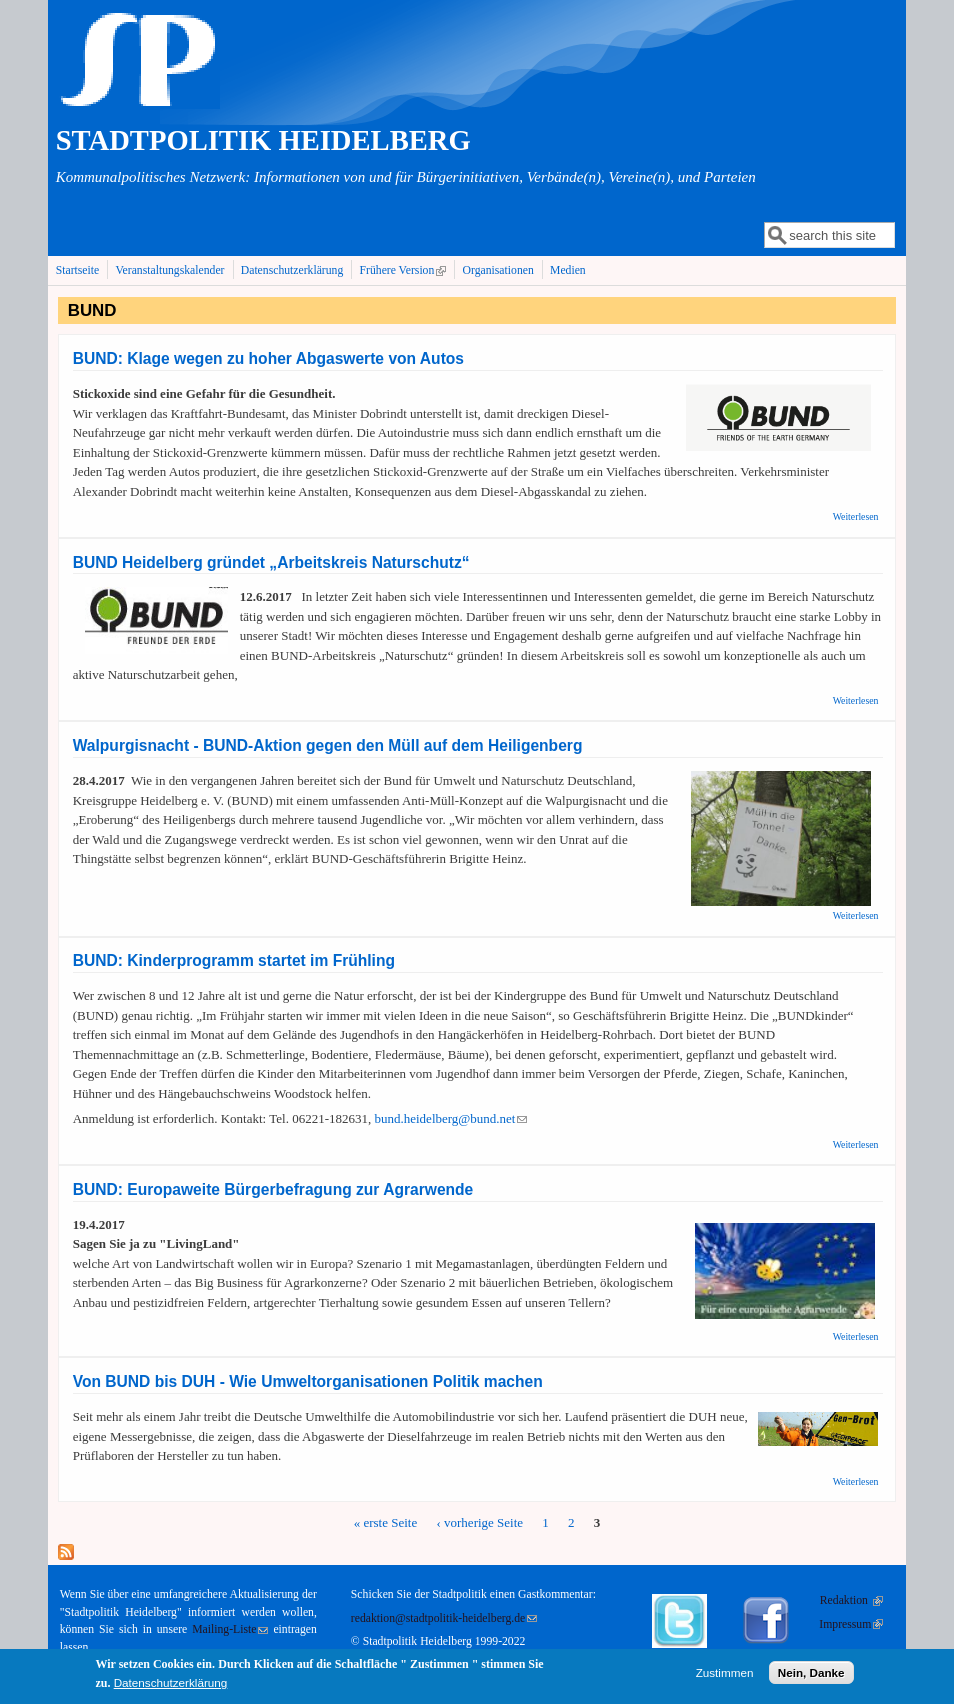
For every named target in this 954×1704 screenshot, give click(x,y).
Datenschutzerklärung (292, 270)
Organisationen (498, 270)
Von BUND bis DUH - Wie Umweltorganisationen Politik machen (308, 1381)
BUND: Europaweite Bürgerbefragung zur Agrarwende (273, 1189)
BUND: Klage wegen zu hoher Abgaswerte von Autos (268, 358)
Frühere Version (405, 270)
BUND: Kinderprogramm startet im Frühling (234, 960)
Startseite (78, 270)
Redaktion (851, 1600)
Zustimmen (725, 1675)
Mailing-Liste (230, 1629)
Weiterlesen (856, 516)
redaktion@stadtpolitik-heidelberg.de (444, 1618)
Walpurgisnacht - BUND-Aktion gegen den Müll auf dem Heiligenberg (328, 745)
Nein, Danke (811, 1675)
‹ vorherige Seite (479, 1522)
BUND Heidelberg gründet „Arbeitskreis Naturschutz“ (271, 562)
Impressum (851, 1624)
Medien (568, 270)
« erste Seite (386, 1522)
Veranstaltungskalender (169, 270)
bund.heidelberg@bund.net (450, 1118)
